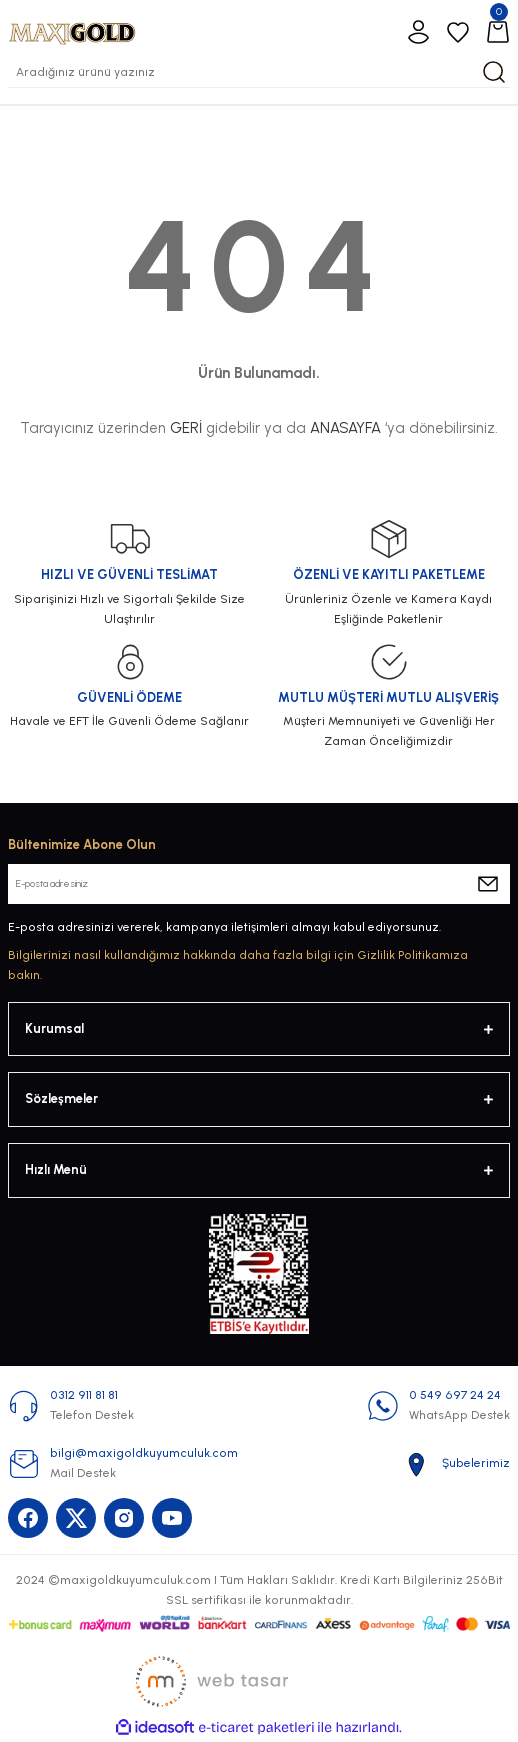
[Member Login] (418, 32)
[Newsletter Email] (259, 884)
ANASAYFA (345, 428)
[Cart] (498, 32)
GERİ (186, 428)
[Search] (259, 72)
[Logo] (72, 31)
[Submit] (488, 884)
